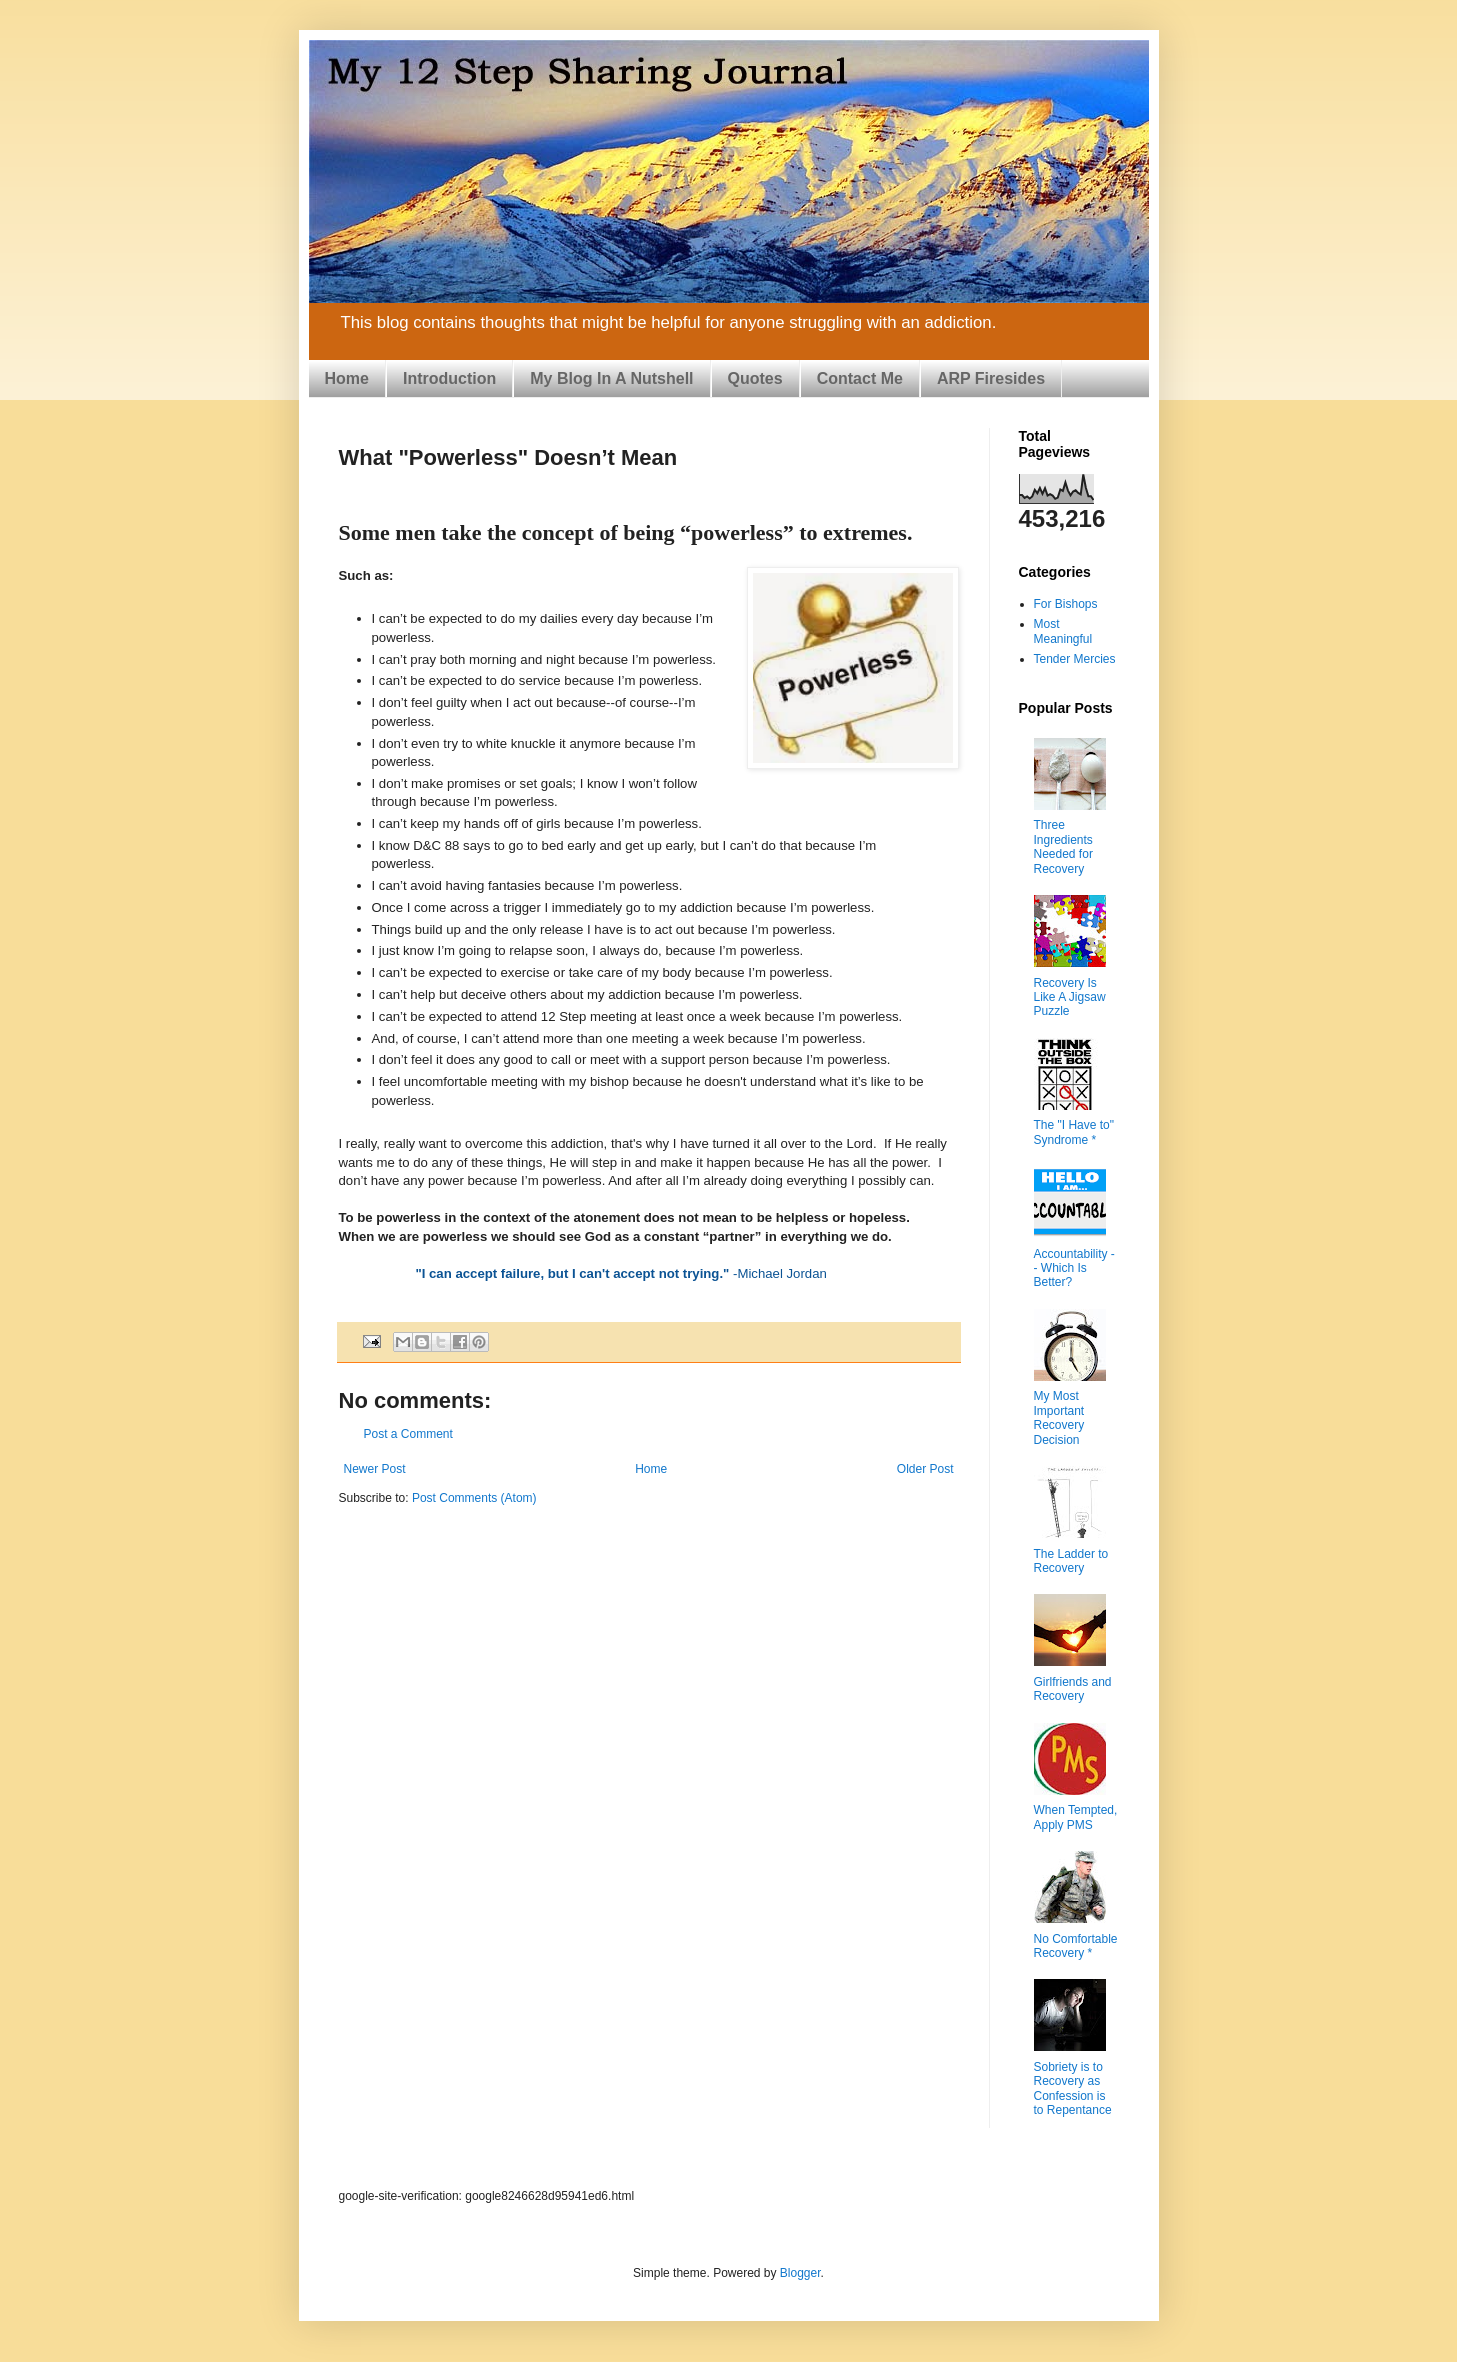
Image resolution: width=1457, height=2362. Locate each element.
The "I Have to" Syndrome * (1074, 1132)
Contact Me (860, 378)
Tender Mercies (1075, 659)
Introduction (449, 378)
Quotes (755, 378)
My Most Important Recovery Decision (1059, 1417)
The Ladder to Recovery (1071, 1561)
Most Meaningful (1063, 631)
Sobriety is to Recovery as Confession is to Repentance (1073, 2088)
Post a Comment (408, 1434)
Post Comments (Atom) (474, 1498)
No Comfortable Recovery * (1076, 1946)
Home (347, 378)
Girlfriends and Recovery (1073, 1689)
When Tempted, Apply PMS (1076, 1817)
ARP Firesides (991, 378)
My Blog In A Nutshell (611, 378)
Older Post (925, 1469)
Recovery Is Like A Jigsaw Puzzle (1070, 997)
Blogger (800, 2273)
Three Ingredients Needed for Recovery (1063, 846)
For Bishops (1066, 604)
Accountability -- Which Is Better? (1074, 1268)
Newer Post (375, 1469)
